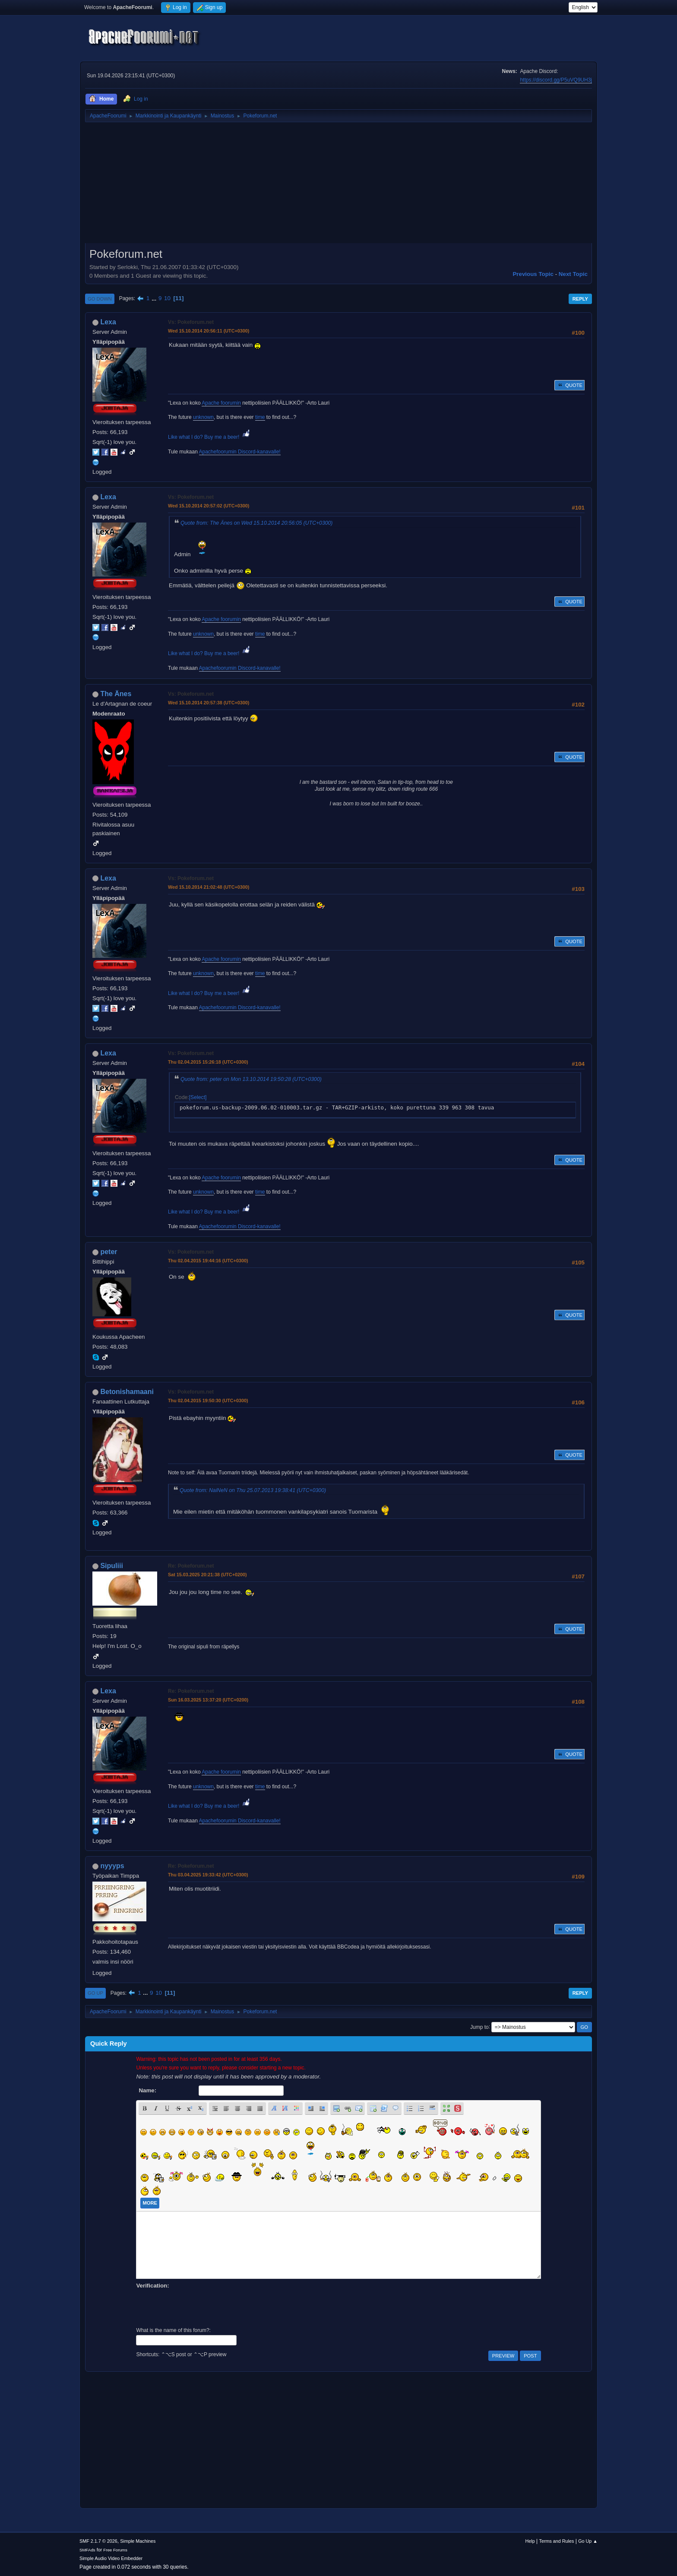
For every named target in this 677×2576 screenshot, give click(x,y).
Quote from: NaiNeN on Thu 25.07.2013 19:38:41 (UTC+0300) (253, 1490)
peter (108, 1251)
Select (197, 1097)
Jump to (479, 2027)
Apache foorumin (221, 403)
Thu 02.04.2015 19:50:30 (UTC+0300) (208, 1400)
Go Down (100, 298)
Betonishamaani (126, 1391)
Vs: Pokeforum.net (191, 322)
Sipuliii (111, 1565)
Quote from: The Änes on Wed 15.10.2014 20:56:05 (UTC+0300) (256, 523)
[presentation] (201, 2307)
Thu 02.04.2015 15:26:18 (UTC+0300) (208, 1062)
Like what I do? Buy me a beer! (209, 437)
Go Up (95, 1993)
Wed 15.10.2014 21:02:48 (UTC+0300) (208, 887)
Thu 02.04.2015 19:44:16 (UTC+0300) (208, 1260)
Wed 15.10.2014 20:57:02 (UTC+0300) (208, 505)
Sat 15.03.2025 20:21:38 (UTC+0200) (207, 1574)
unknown (203, 417)
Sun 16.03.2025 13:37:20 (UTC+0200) (208, 1699)
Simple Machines (137, 2541)
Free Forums (115, 2549)
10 (167, 298)
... (155, 298)
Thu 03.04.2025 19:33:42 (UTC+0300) (208, 1874)
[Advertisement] (338, 185)
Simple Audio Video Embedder (110, 2558)
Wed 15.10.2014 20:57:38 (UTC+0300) (208, 702)
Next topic (573, 274)
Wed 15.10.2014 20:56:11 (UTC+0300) (208, 330)
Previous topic (533, 274)
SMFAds (87, 2549)
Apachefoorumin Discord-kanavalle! (240, 452)
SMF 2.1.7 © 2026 (98, 2541)
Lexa (108, 322)
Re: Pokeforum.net (191, 1566)
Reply (580, 298)
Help (530, 2541)
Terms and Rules (556, 2541)
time (260, 417)
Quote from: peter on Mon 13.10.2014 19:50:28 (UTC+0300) (251, 1079)
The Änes (115, 693)
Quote (569, 385)
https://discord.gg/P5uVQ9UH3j (556, 80)
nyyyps (112, 1865)
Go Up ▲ (588, 2541)
